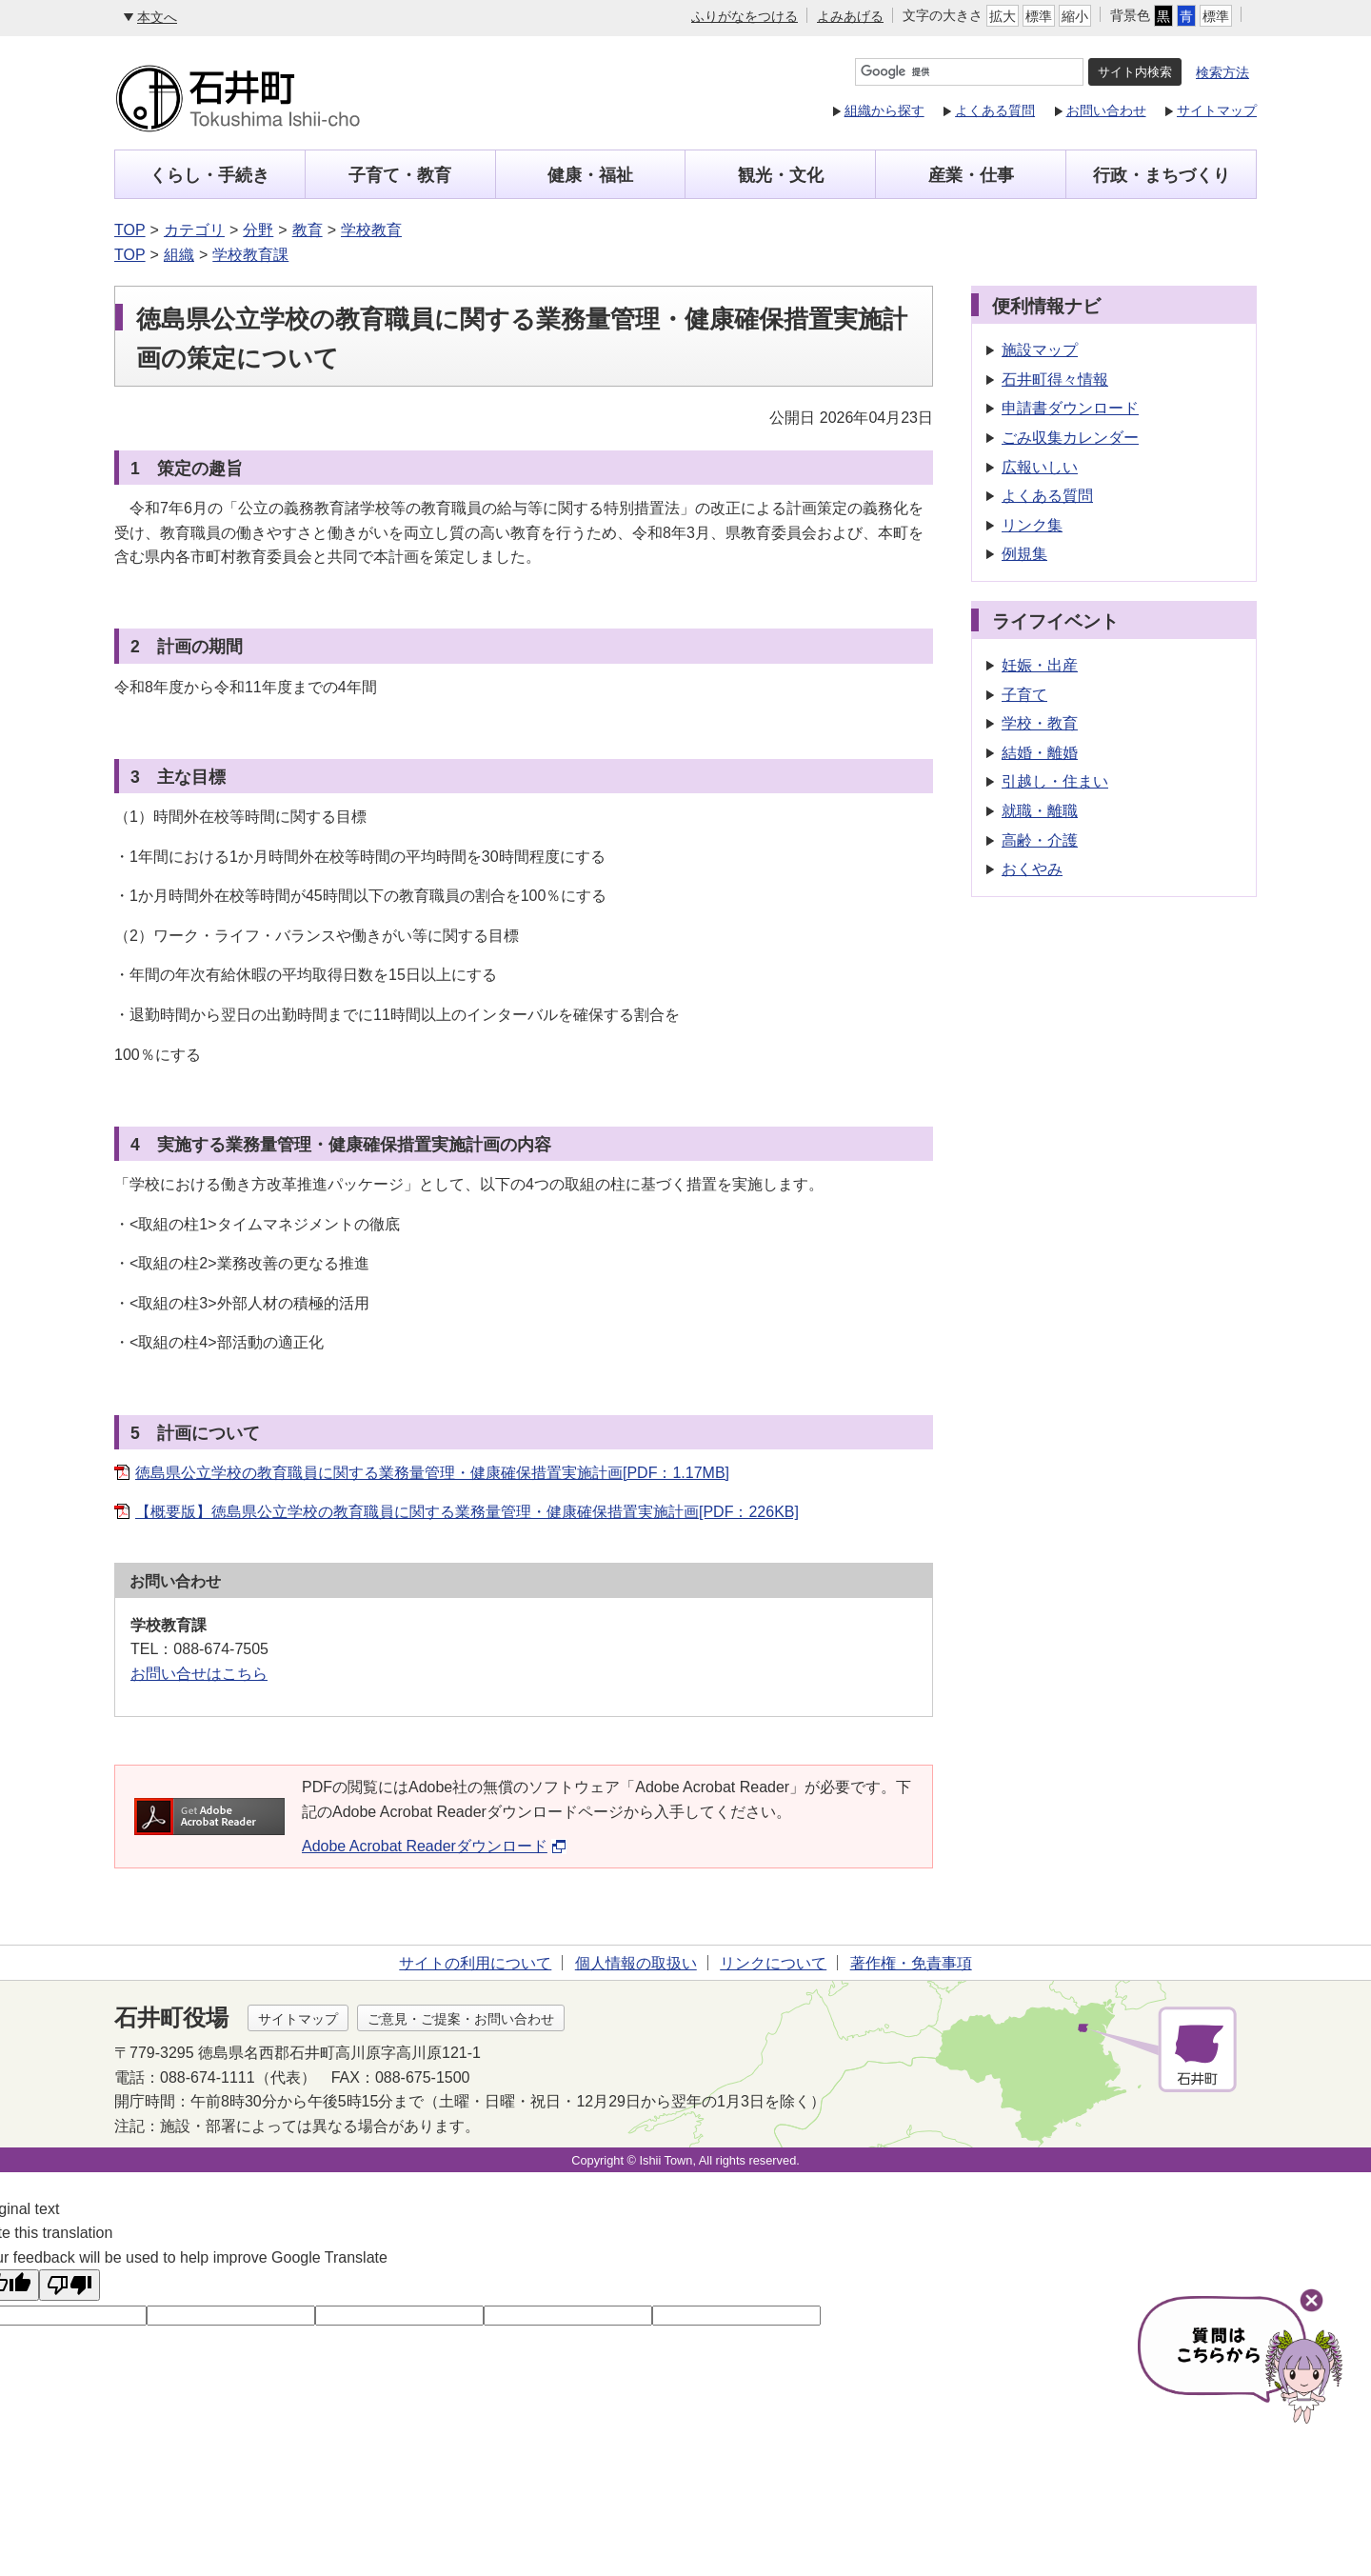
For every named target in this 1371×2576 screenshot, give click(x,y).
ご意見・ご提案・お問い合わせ (461, 2019)
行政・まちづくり (1161, 175)
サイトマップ (1217, 110)
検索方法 (1222, 72)
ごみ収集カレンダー (1070, 437)
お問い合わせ (1106, 110)
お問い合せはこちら (199, 1674)
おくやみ (1032, 869)
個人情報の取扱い (636, 1963)
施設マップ (1040, 350)
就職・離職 (1040, 811)
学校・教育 (1040, 723)
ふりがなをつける (744, 16)
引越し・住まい (1055, 781)
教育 (307, 230)
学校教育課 (250, 255)
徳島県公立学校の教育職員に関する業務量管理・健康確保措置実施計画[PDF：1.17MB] (432, 1473)
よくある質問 (995, 110)
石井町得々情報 (1055, 379)
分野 (258, 230)
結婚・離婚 (1040, 753)
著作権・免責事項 (911, 1963)
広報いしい (1040, 467)
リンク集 (1032, 525)
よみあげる (850, 16)
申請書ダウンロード (1070, 408)
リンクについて (773, 1963)
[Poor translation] (69, 2285)
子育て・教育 (399, 175)
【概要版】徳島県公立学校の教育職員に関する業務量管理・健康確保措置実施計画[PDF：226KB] (467, 1512)
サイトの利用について (475, 1963)
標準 (1038, 16)
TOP (130, 230)
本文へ (157, 17)
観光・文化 (781, 175)
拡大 (1002, 16)
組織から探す (884, 110)
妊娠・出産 (1040, 665)
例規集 (1024, 554)
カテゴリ (194, 230)
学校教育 (371, 230)
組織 (179, 255)
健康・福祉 (590, 175)
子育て (1024, 695)
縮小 (1075, 16)
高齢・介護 (1040, 840)
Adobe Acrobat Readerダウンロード (434, 1846)
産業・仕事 (971, 175)
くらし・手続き (209, 175)
